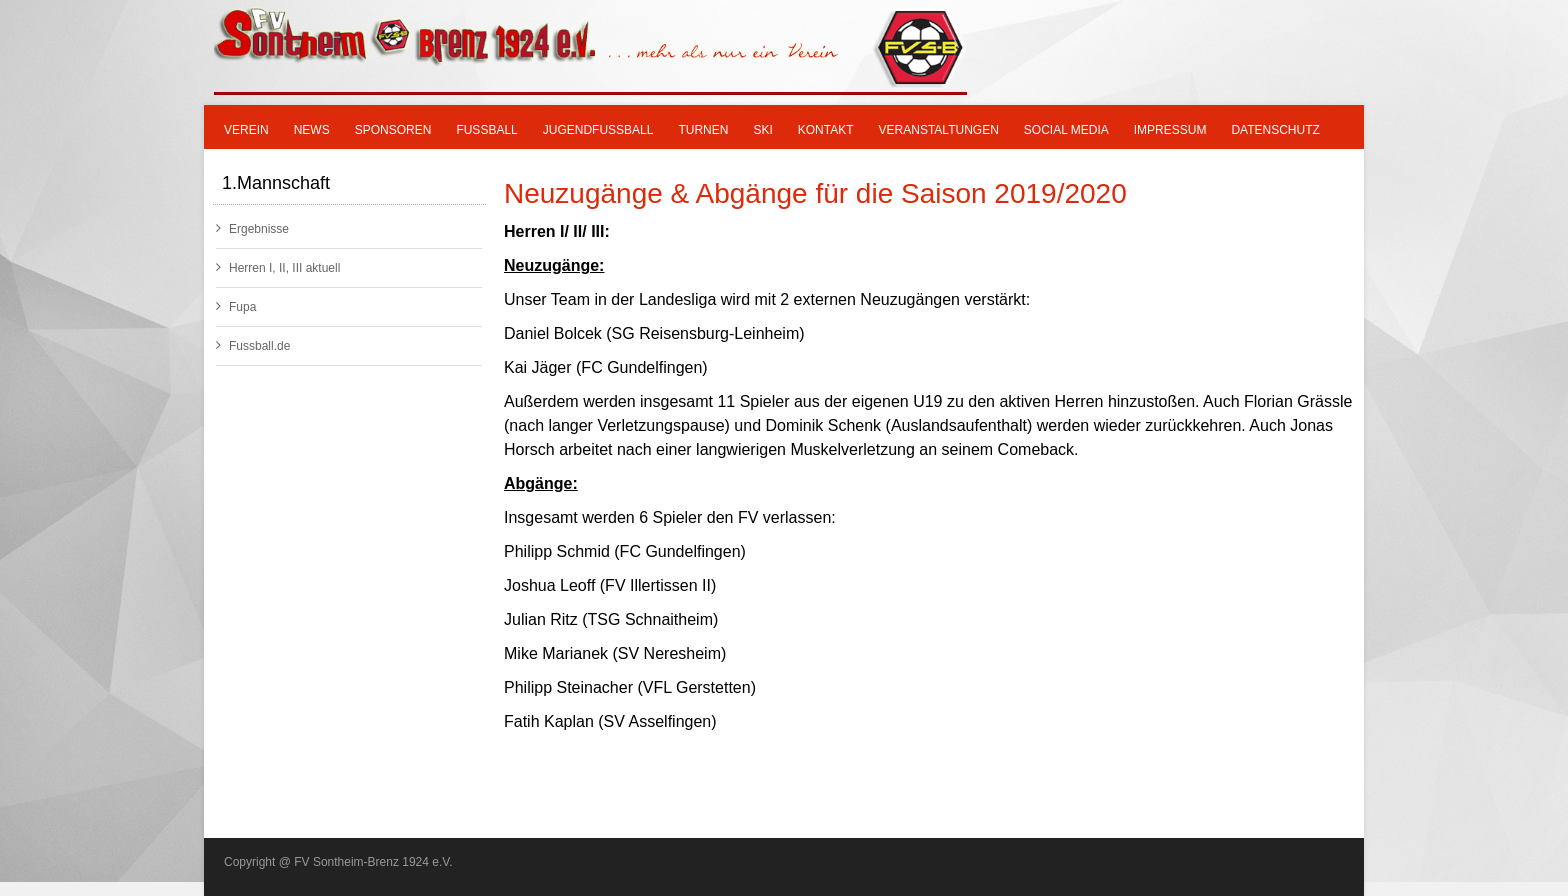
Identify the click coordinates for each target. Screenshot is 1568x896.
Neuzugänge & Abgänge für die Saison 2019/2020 (815, 193)
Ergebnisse (252, 228)
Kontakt (826, 130)
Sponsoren (393, 130)
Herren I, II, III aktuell (278, 267)
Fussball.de (253, 345)
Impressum (1170, 130)
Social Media (1066, 130)
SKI (762, 130)
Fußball (486, 130)
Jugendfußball (598, 130)
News (312, 130)
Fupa (236, 306)
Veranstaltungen (939, 130)
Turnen (703, 130)
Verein (246, 130)
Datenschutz (1275, 130)
